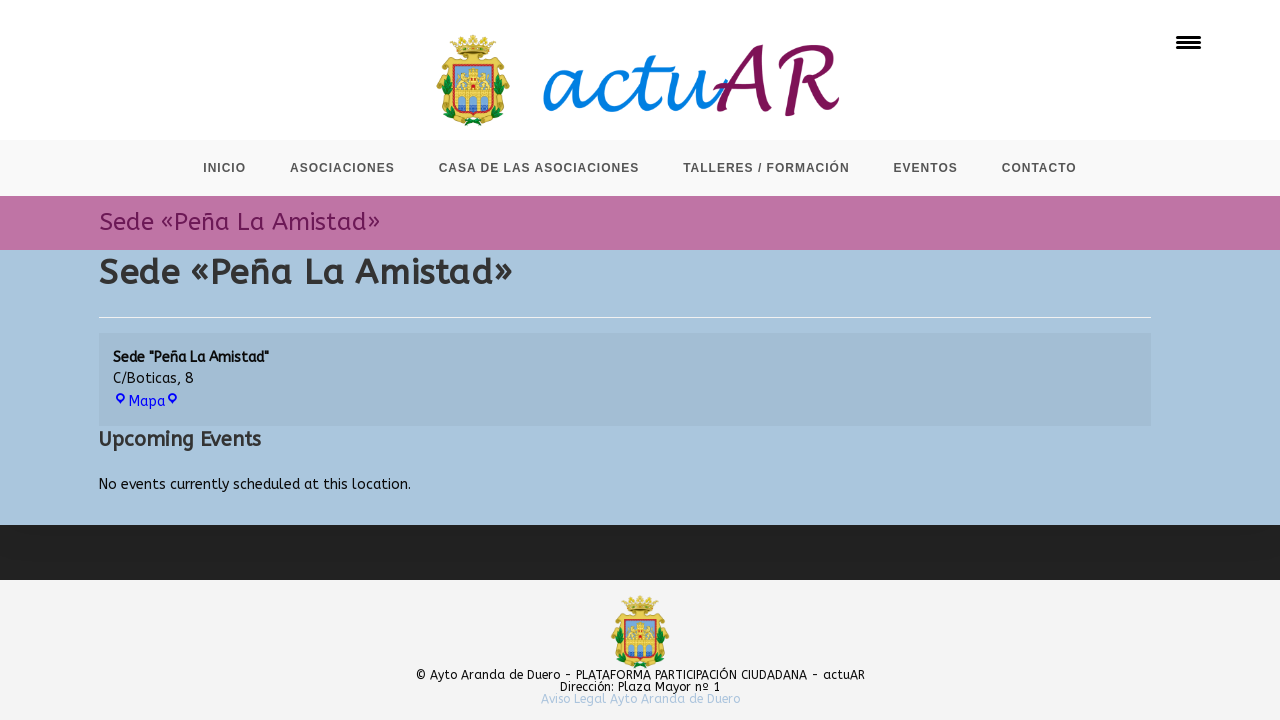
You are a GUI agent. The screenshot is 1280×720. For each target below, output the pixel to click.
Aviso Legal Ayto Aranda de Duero (640, 699)
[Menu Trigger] (1188, 42)
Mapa (146, 401)
